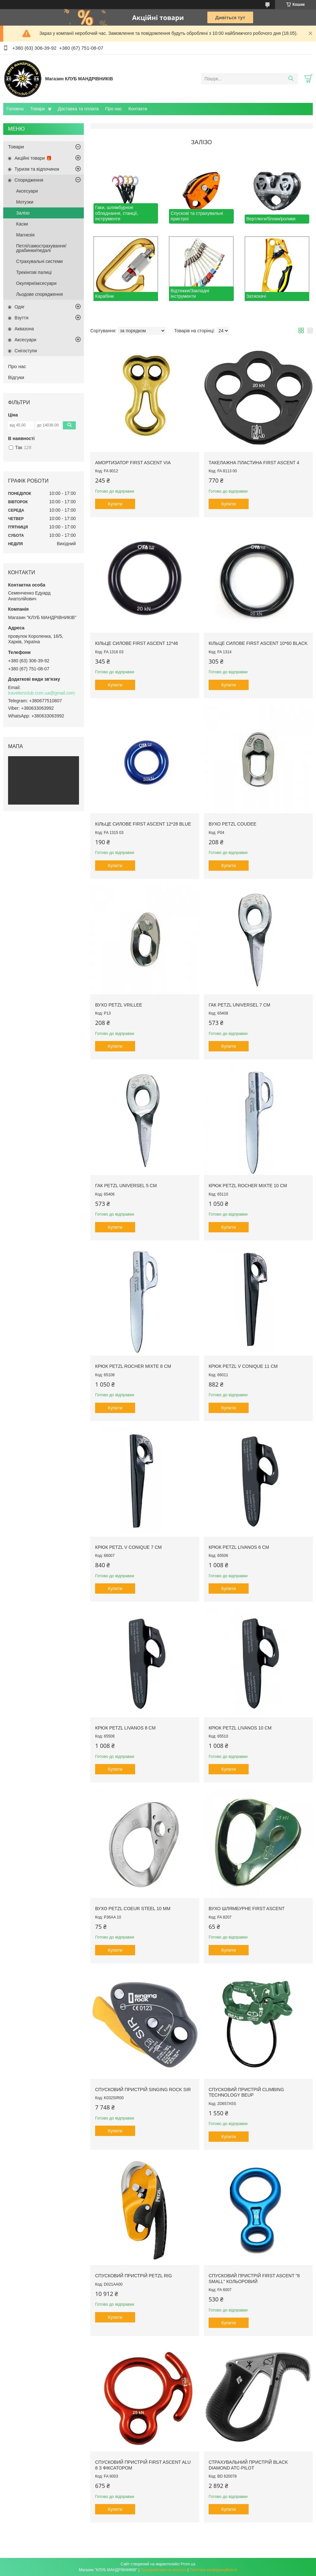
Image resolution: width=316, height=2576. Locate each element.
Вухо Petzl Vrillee (118, 1004)
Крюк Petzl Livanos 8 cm (125, 1727)
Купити (115, 503)
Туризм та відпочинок (37, 169)
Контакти (137, 108)
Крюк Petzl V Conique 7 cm (128, 1547)
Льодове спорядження (39, 294)
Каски (22, 223)
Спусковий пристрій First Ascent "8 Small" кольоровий (254, 2278)
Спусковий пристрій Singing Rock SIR (143, 2089)
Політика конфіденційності (213, 2570)
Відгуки (16, 377)
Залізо (23, 213)
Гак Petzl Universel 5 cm (126, 1185)
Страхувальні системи (39, 261)
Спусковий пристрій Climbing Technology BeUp (246, 2092)
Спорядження (29, 180)
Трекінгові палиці (34, 272)
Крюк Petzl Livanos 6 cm (239, 1547)
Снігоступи (26, 350)
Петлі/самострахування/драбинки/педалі (41, 248)
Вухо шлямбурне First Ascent (247, 1908)
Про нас (113, 108)
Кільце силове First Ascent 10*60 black (258, 643)
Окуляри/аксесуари (36, 283)
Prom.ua (188, 2564)
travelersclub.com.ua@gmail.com (41, 693)
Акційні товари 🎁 (33, 158)
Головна (15, 108)
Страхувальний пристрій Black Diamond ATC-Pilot (248, 2465)
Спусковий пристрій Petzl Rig (133, 2275)
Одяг (20, 306)
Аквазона (24, 328)
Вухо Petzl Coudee (232, 824)
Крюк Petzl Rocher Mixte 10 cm (248, 1185)
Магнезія (25, 234)
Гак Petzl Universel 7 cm (239, 1004)
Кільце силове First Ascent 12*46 (136, 643)
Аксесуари (27, 191)
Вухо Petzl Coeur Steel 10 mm (132, 1908)
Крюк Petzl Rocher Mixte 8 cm (133, 1366)
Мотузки (24, 202)
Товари (37, 108)
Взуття (21, 317)
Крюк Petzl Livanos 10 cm (240, 1727)
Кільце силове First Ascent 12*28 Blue (143, 824)
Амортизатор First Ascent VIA (133, 462)
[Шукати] (290, 79)
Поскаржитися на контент (163, 2570)
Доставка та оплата (78, 108)
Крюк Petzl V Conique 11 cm (243, 1366)
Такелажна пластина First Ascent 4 (254, 462)
